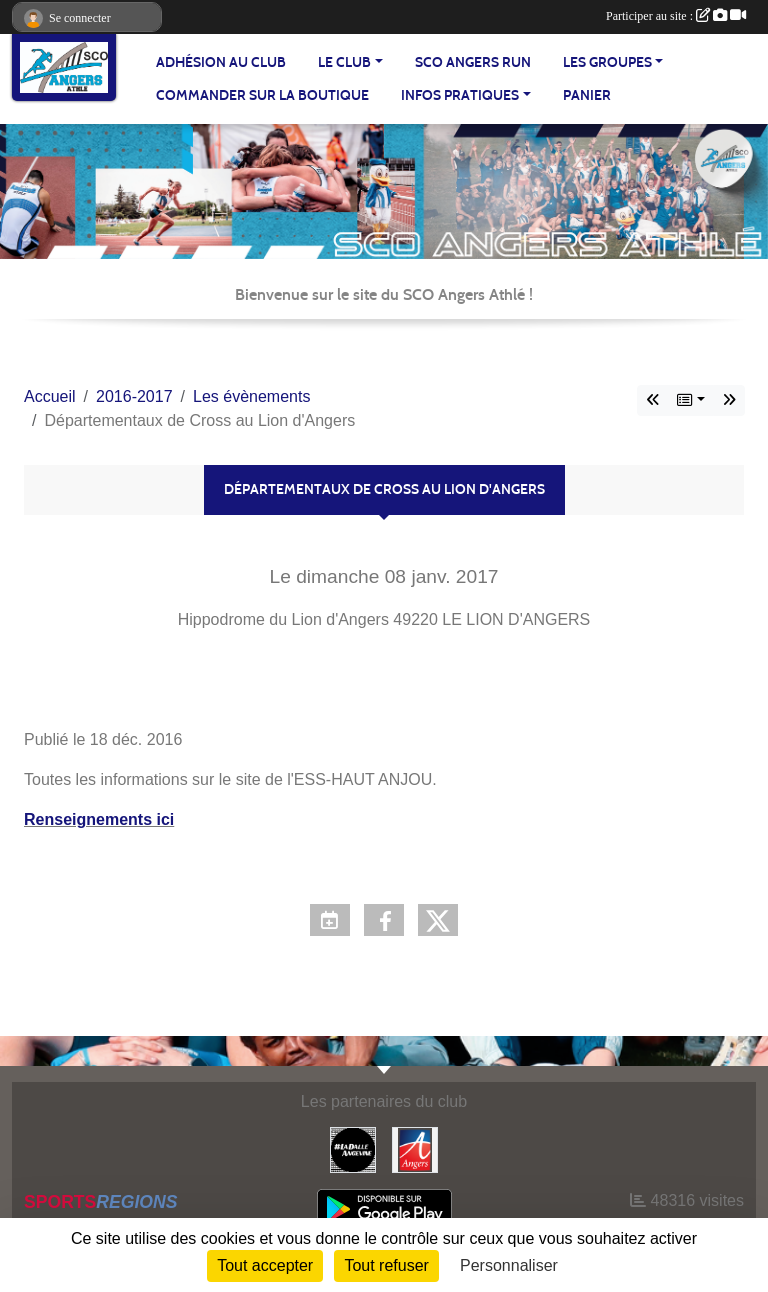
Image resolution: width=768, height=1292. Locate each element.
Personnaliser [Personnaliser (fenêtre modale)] (509, 1265)
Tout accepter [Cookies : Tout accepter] (265, 1265)
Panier (587, 95)
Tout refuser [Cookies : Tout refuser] (386, 1265)
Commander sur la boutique (262, 95)
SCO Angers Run (473, 62)
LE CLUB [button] (344, 62)
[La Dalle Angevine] (353, 1148)
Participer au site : (676, 16)
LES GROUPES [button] (607, 62)
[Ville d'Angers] (415, 1148)
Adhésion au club (221, 62)
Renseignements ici (99, 819)
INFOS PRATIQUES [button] (460, 95)
